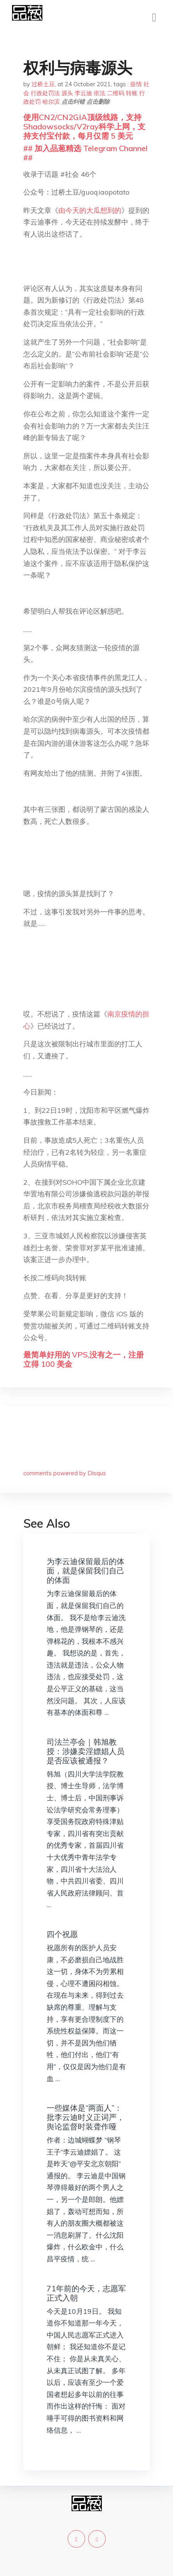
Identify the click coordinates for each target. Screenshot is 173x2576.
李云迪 (83, 93)
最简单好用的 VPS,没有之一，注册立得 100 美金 (83, 1359)
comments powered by (64, 1473)
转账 (132, 93)
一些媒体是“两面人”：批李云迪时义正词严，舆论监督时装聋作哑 (85, 2117)
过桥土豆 (43, 84)
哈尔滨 (51, 101)
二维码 (115, 93)
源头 (67, 93)
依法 (99, 93)
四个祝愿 (62, 1934)
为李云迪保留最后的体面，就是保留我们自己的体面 (85, 1570)
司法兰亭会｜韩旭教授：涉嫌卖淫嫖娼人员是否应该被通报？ (85, 1751)
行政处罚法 (45, 93)
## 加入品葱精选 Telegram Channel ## (85, 152)
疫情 (136, 84)
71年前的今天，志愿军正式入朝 (86, 2293)
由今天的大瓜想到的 (89, 210)
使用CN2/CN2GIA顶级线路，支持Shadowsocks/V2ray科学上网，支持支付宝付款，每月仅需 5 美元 (84, 126)
